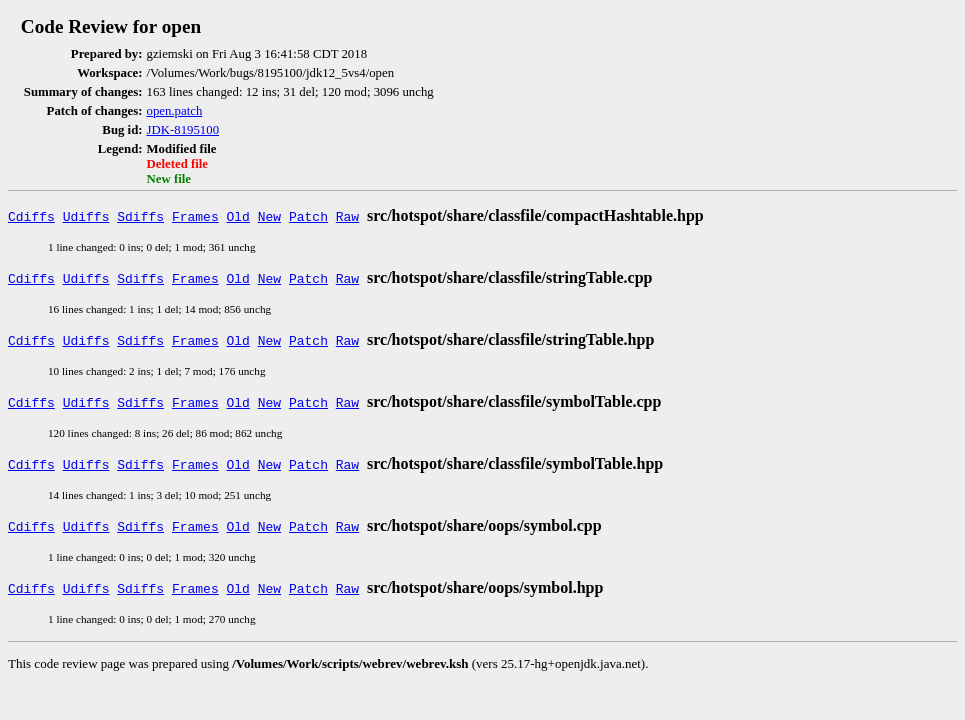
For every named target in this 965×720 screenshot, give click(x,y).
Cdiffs (31, 216)
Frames (195, 216)
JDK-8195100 (183, 130)
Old (238, 216)
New (269, 216)
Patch (308, 216)
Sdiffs (140, 216)
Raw (347, 216)
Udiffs (86, 216)
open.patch (175, 111)
